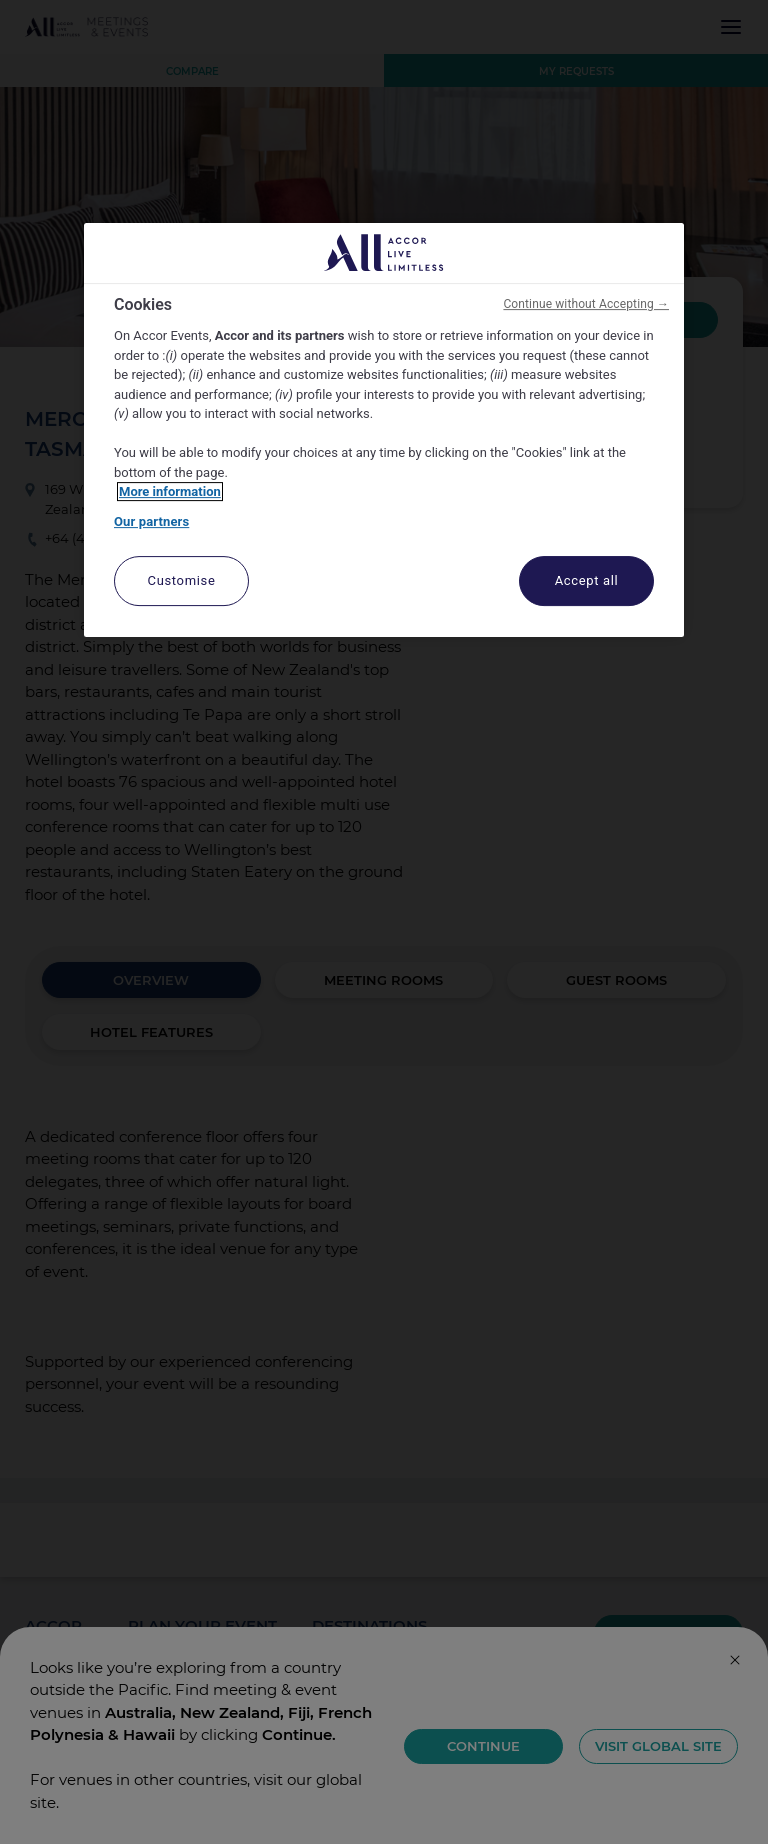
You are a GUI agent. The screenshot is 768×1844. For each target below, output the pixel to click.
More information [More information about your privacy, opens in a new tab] (170, 491)
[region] (384, 430)
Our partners (151, 521)
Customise (182, 580)
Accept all (587, 580)
